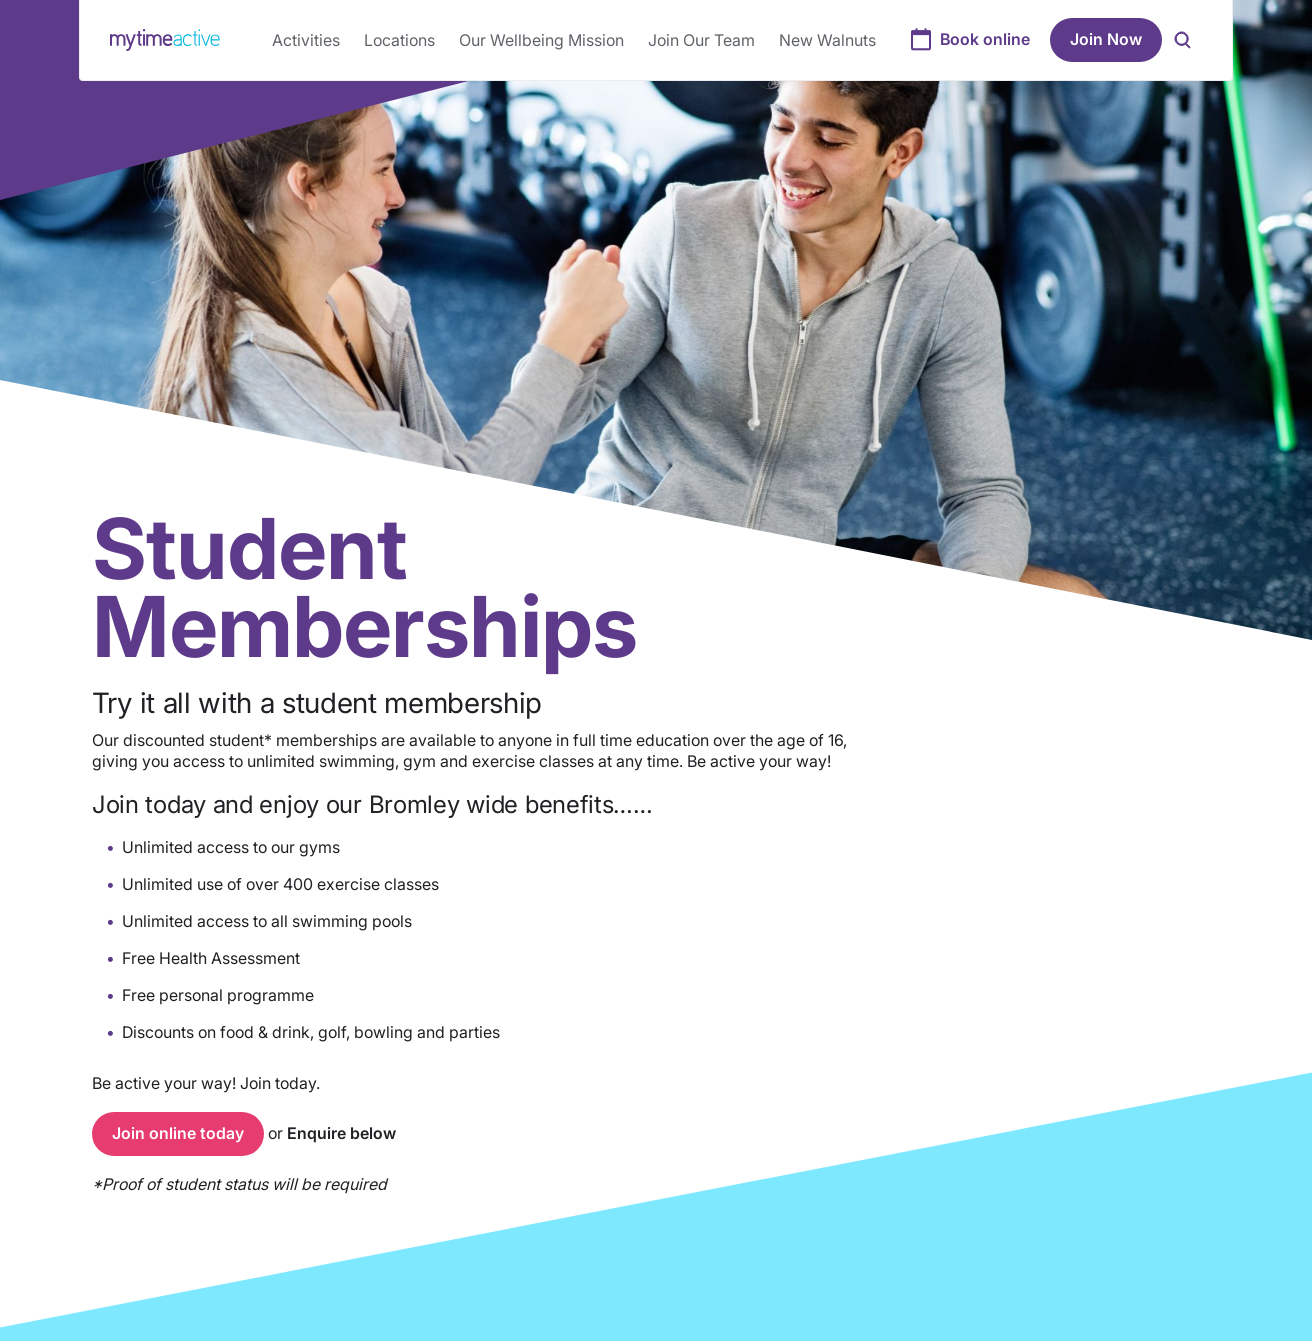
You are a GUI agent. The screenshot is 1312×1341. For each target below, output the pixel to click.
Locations (399, 40)
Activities (306, 40)
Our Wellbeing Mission (541, 40)
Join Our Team (701, 40)
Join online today (178, 1133)
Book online (985, 39)
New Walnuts (827, 40)
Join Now (1106, 39)
